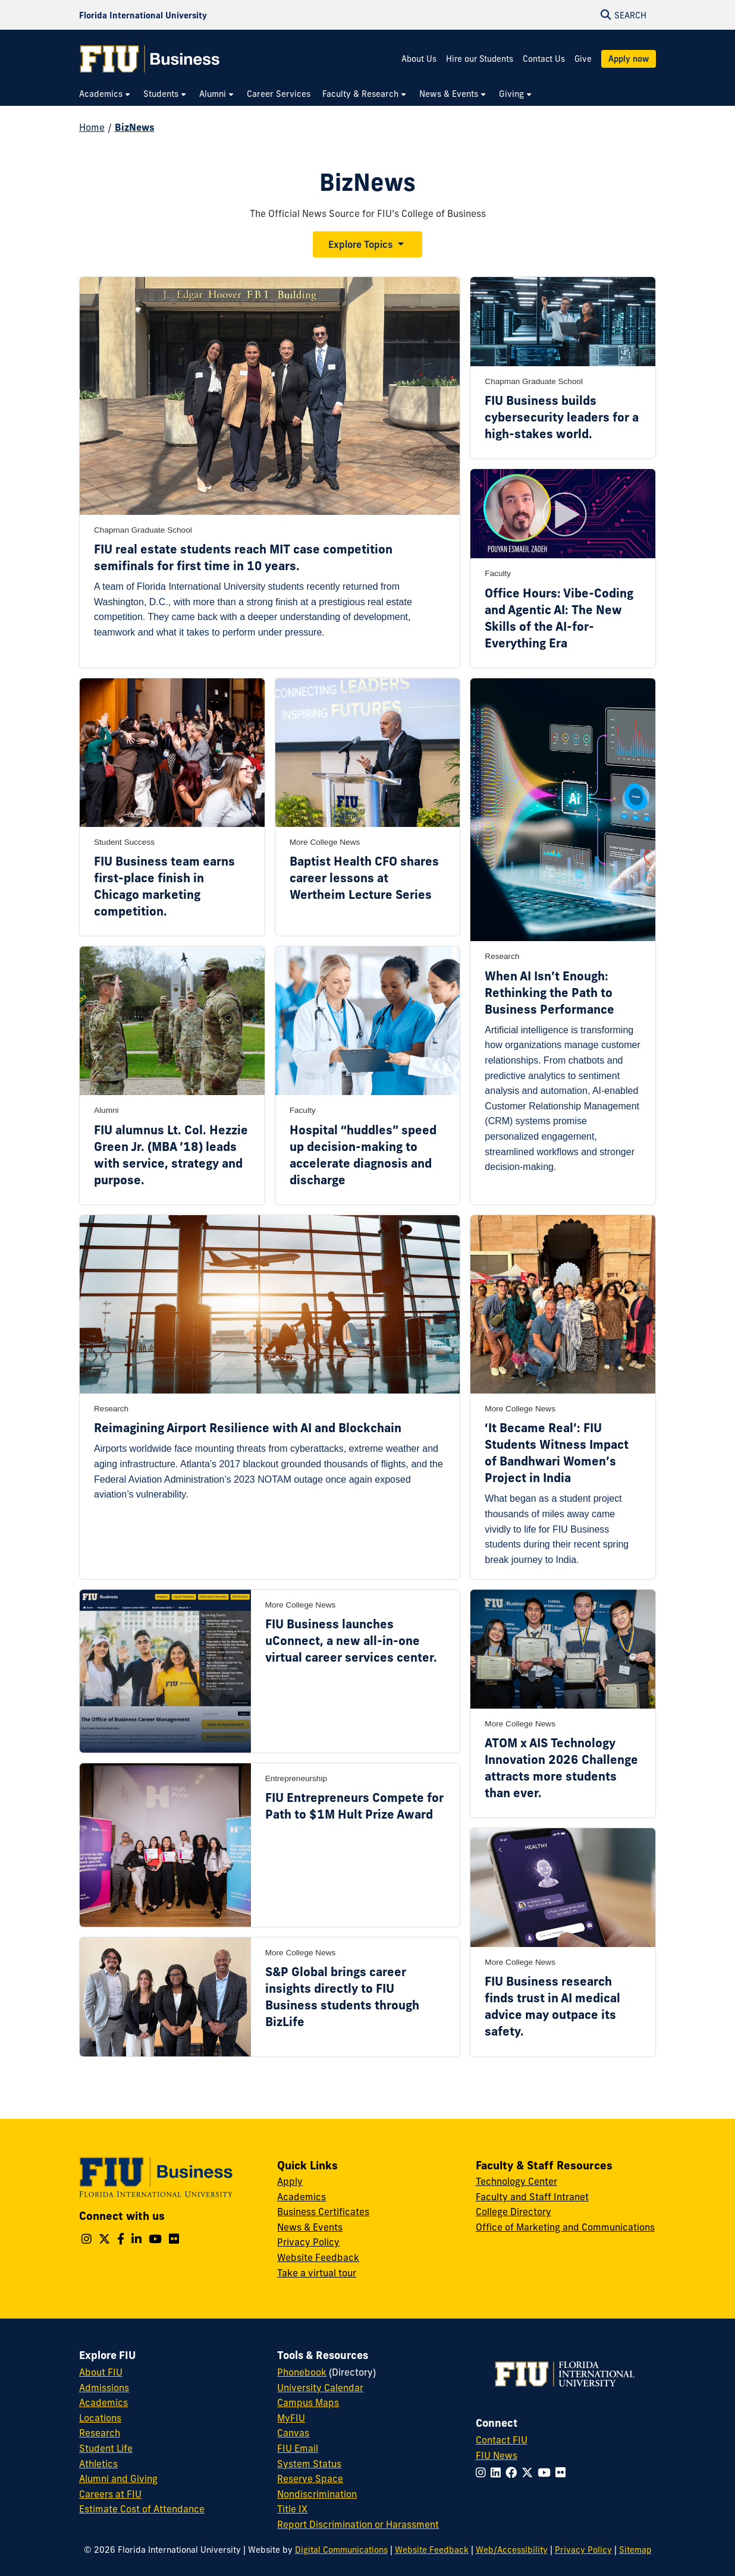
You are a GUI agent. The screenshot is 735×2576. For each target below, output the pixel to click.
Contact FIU (501, 2440)
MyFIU (291, 2418)
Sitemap (635, 2549)
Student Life (106, 2448)
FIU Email (297, 2448)
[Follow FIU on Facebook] (513, 2472)
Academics (301, 2197)
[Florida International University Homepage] (143, 15)
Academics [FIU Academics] (103, 2402)
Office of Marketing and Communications (565, 2227)
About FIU (100, 2372)
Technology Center (516, 2181)
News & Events (310, 2227)
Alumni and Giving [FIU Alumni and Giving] (118, 2478)
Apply (290, 2181)
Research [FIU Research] (99, 2433)
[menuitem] (105, 94)
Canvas (293, 2433)
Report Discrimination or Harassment (358, 2524)
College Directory (513, 2212)
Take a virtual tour (316, 2273)
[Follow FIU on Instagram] (483, 2472)
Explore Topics (360, 244)
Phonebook (301, 2372)
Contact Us (544, 59)
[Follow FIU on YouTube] (546, 2472)
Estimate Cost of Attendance (142, 2509)
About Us (418, 59)
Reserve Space (310, 2478)
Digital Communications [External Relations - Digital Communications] (341, 2549)
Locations (100, 2418)
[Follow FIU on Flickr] (562, 2472)
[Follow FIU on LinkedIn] (498, 2472)
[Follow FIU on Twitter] (530, 2472)
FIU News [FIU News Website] (496, 2455)
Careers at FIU (110, 2494)
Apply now (628, 59)
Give (583, 59)
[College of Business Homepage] (150, 59)
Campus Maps (308, 2402)
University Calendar (320, 2387)
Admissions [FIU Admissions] (104, 2387)
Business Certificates (323, 2212)
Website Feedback (318, 2257)
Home (92, 127)
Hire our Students (479, 59)
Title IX (292, 2509)
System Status (309, 2464)
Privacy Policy (308, 2242)
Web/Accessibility (512, 2549)
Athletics (98, 2464)
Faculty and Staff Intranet (532, 2197)
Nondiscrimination (317, 2494)
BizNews (135, 127)
